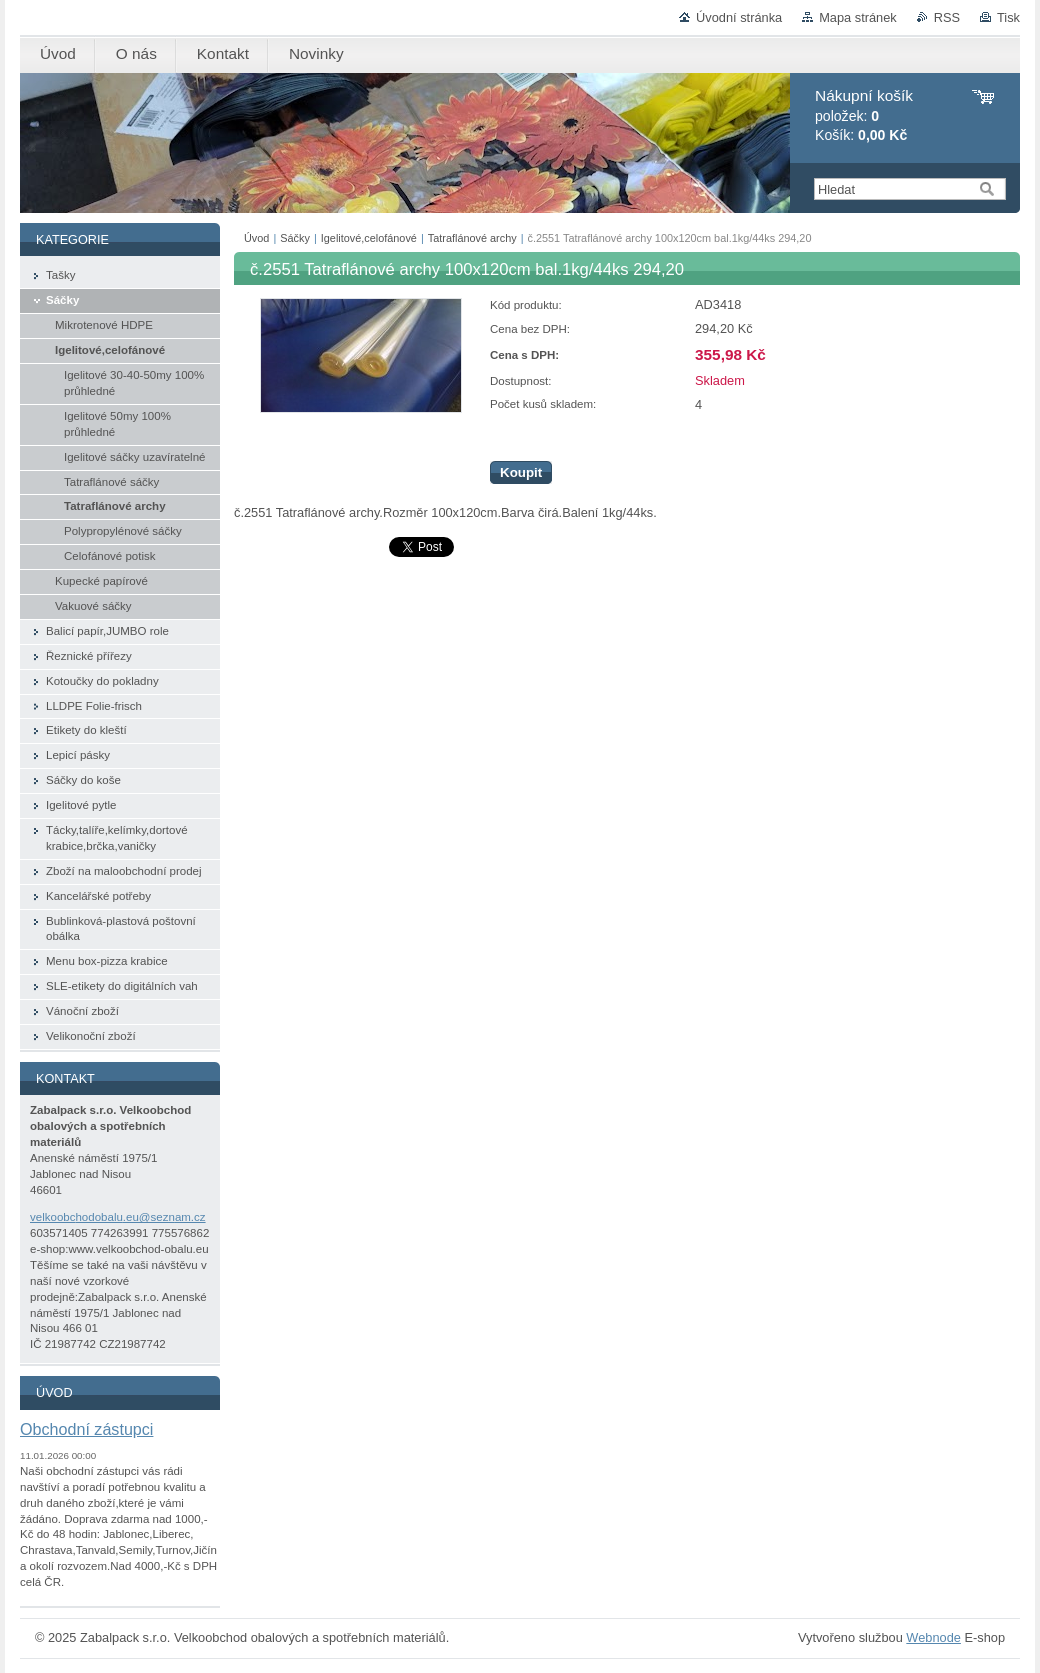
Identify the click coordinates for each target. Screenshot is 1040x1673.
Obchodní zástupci (86, 1429)
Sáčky (295, 238)
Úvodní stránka (739, 17)
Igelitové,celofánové (369, 238)
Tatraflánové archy (472, 238)
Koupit (521, 472)
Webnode (933, 1637)
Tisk (1008, 17)
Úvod (256, 238)
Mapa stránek (858, 17)
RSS (947, 17)
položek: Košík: (864, 115)
